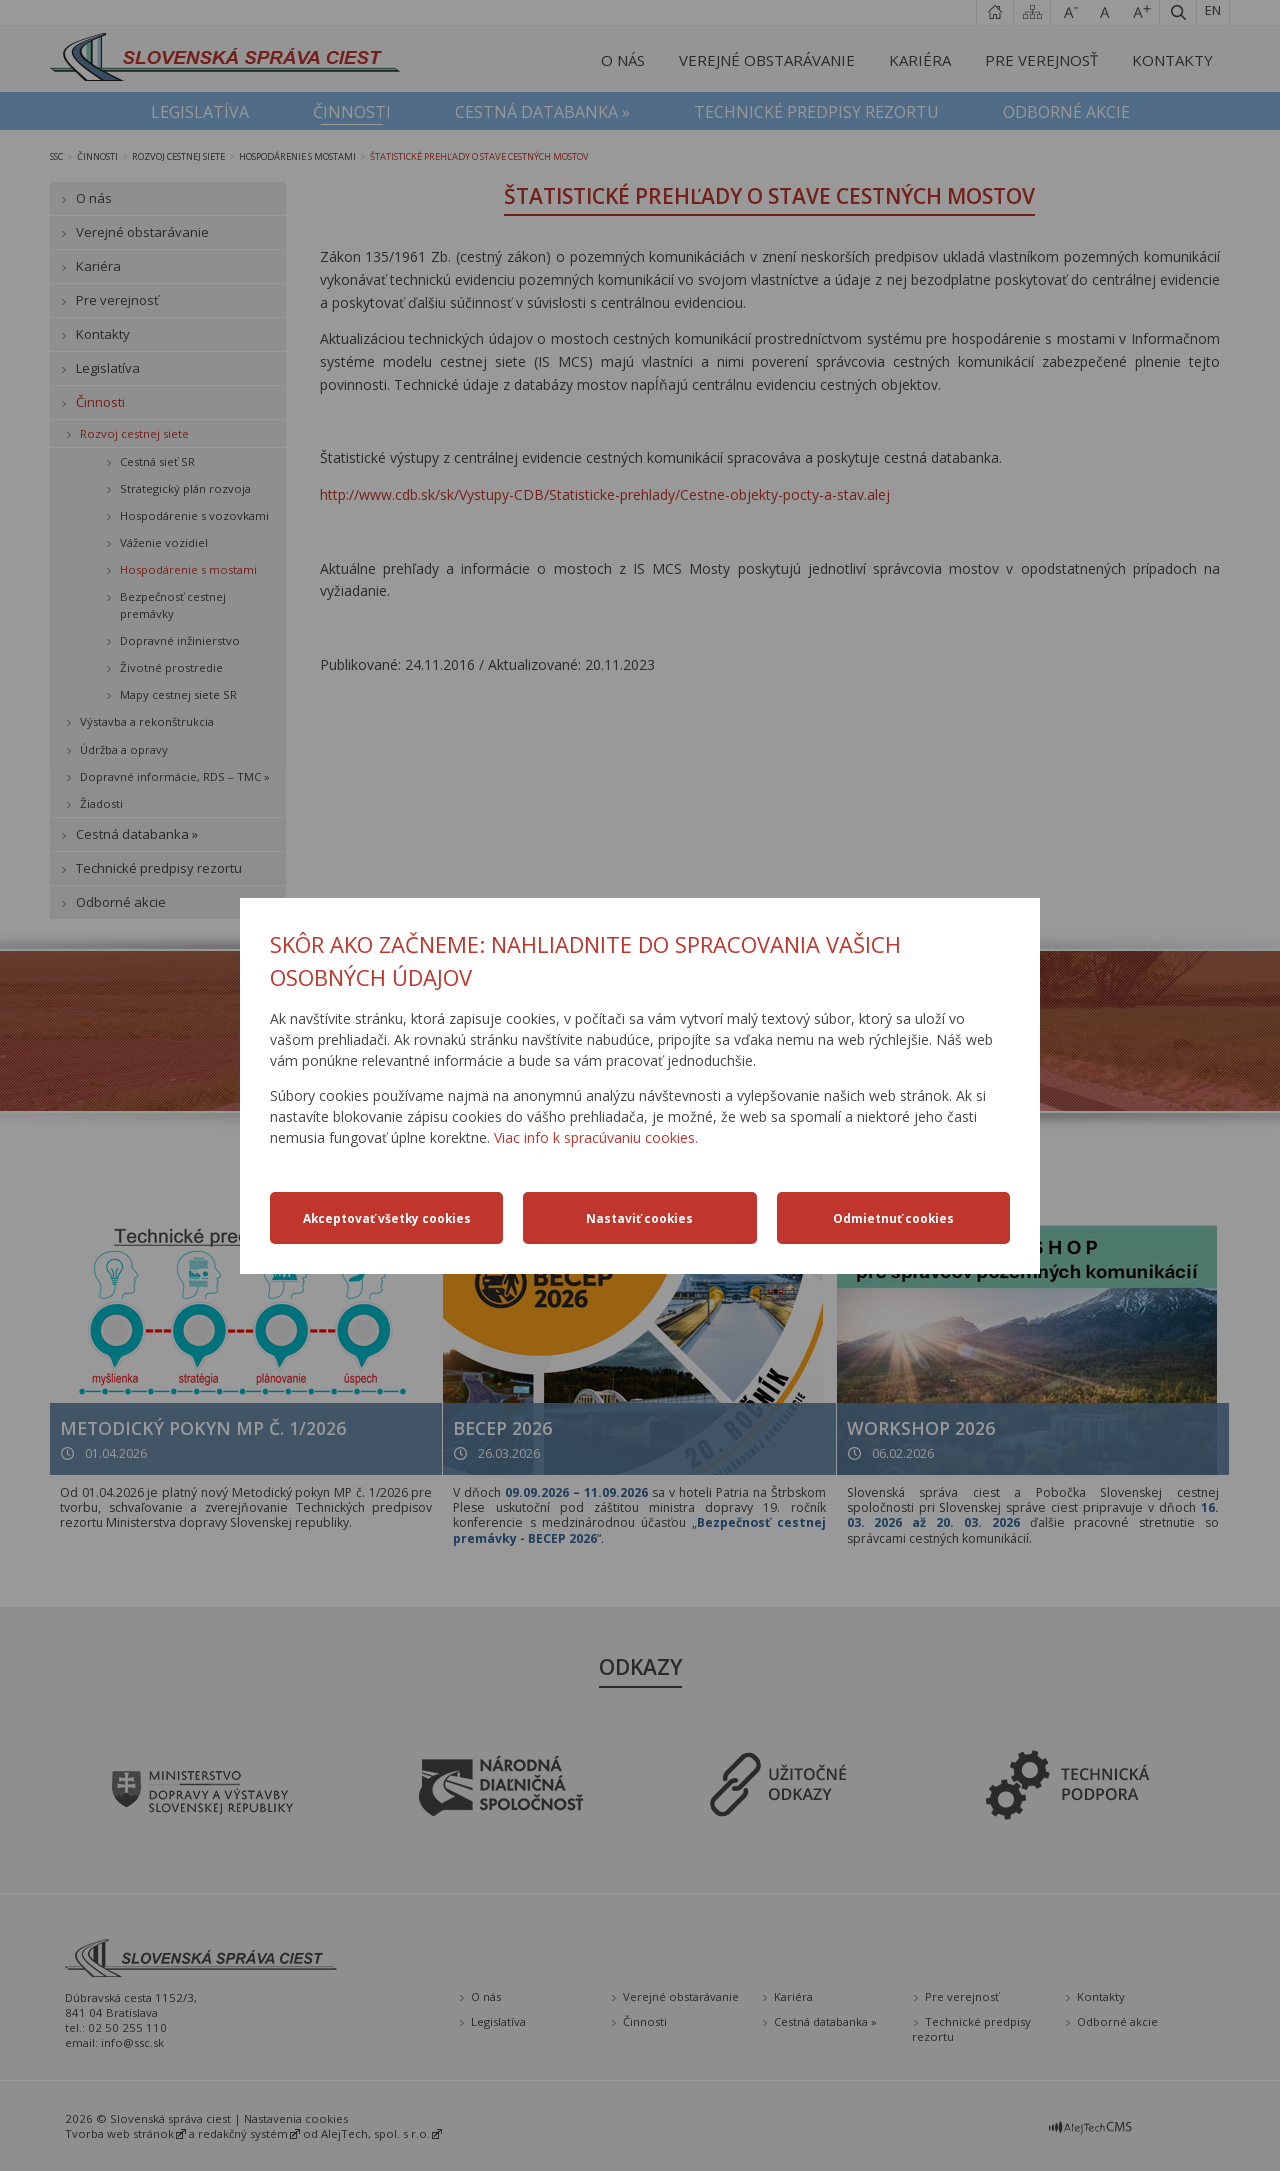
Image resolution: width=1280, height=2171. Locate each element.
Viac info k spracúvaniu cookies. (596, 1137)
